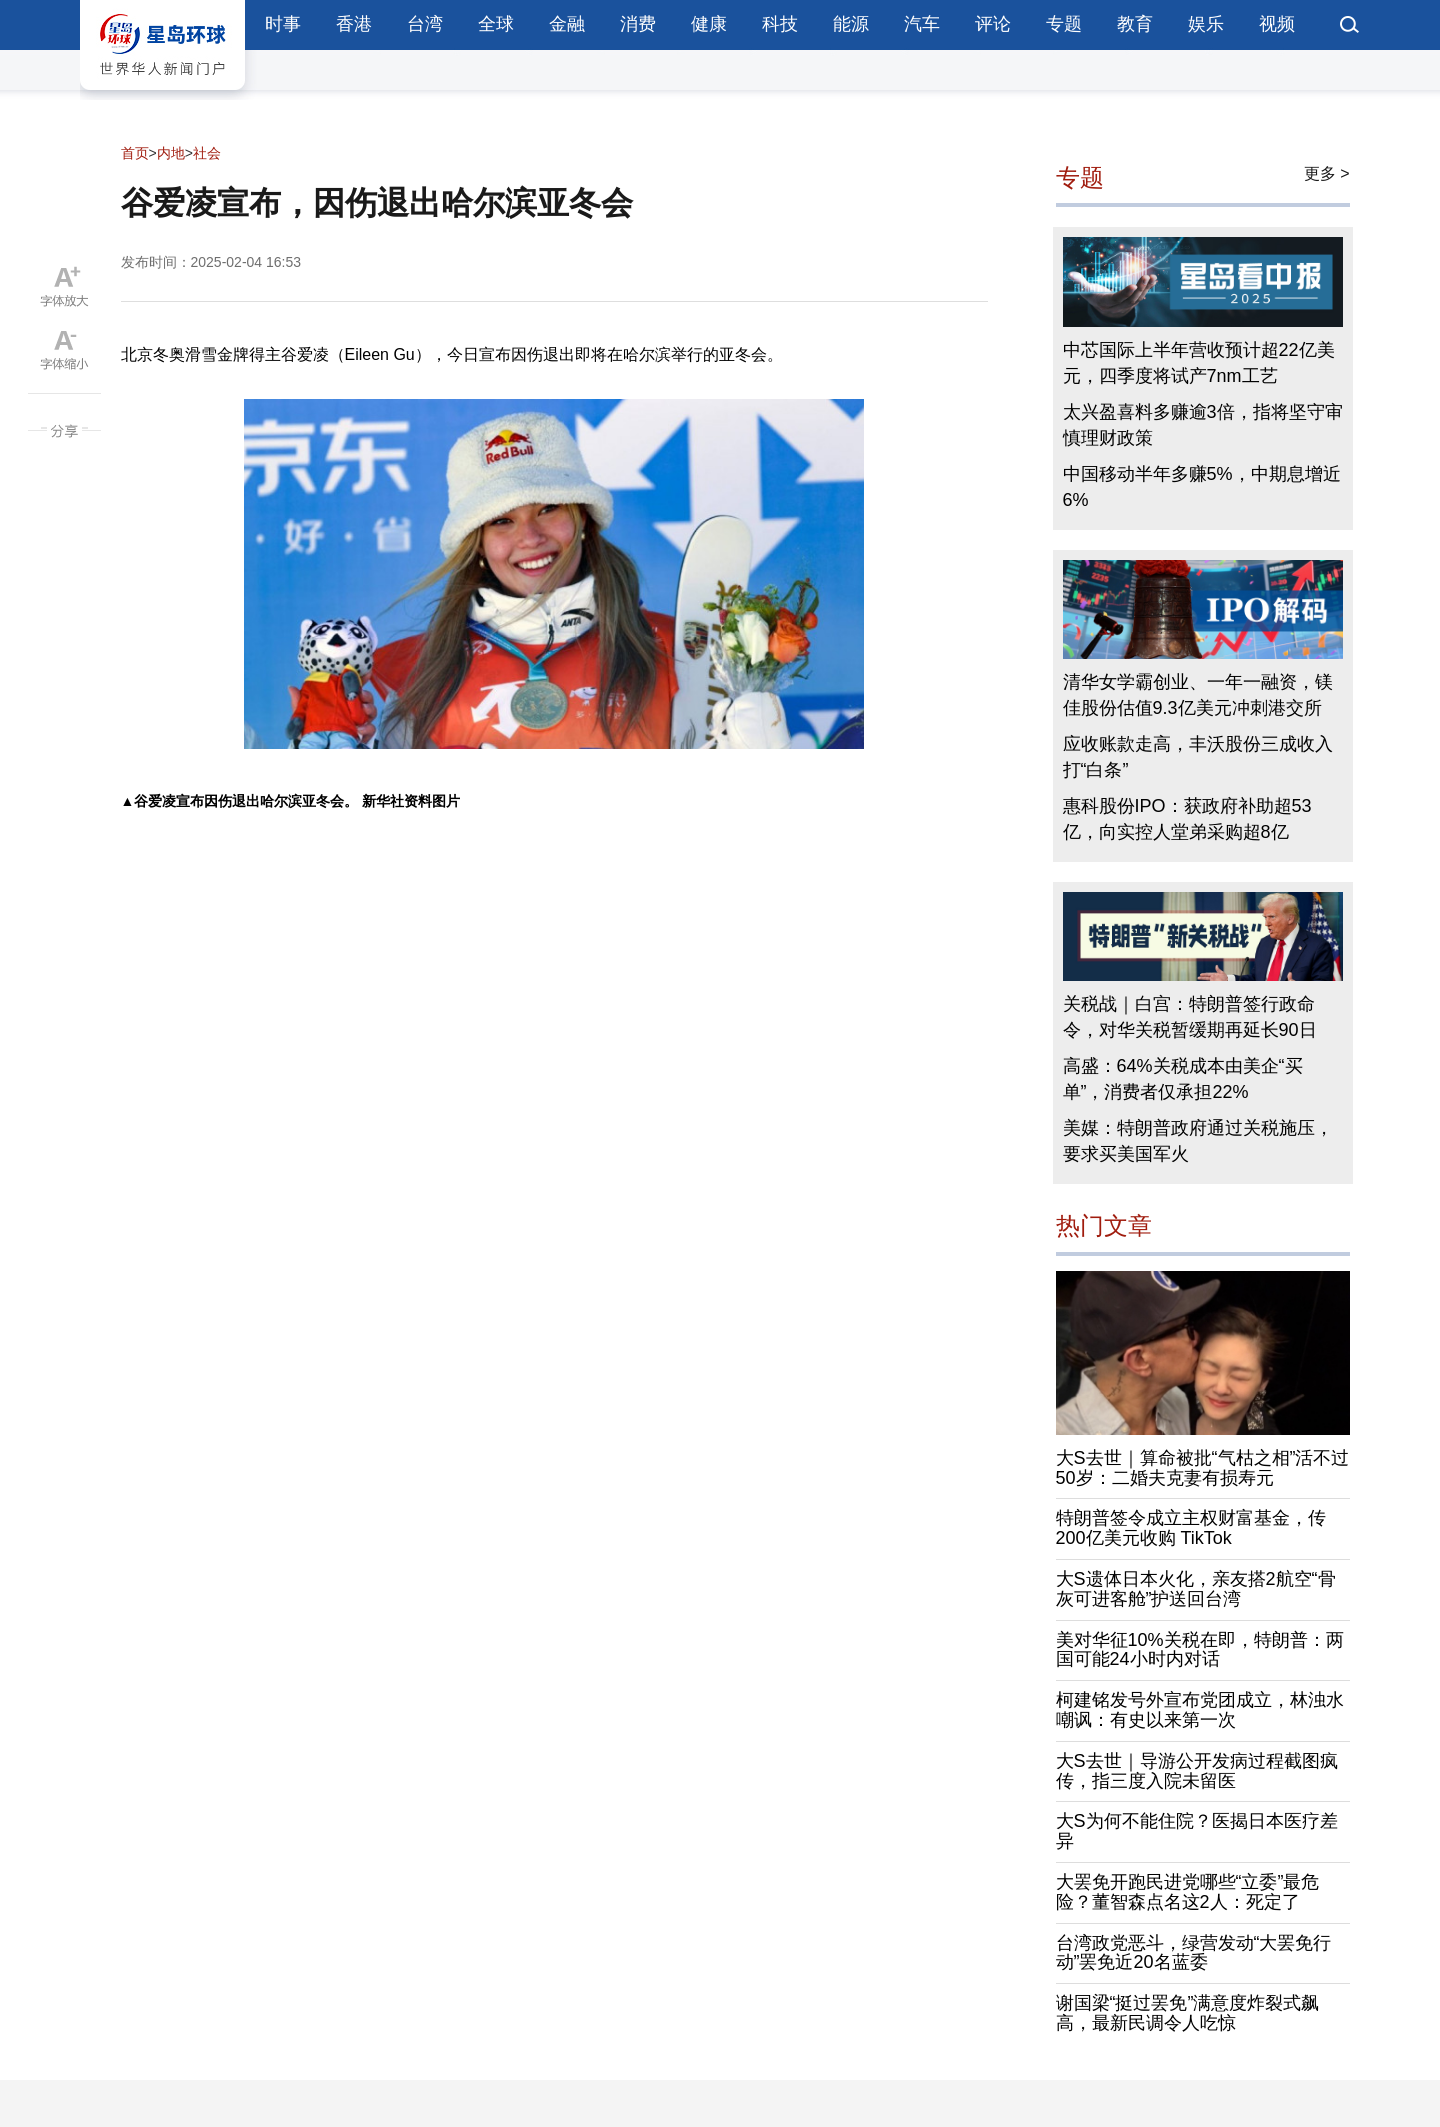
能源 (851, 24)
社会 (207, 153)
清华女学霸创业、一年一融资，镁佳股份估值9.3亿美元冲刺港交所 (1198, 695)
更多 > (1327, 173)
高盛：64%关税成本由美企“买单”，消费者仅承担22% (1183, 1079)
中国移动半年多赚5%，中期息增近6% (1202, 487)
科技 (780, 24)
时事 (283, 24)
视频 (1277, 24)
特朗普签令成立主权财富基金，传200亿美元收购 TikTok (1191, 1528)
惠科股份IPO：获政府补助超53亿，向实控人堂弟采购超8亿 (1187, 819)
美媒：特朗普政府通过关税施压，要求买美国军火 (1198, 1141)
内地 (171, 153)
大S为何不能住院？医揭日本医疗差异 (1197, 1831)
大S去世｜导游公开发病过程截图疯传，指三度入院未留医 (1197, 1771)
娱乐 (1206, 24)
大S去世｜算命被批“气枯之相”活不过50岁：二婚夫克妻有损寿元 (1203, 1468)
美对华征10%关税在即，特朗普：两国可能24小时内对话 (1200, 1650)
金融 (567, 24)
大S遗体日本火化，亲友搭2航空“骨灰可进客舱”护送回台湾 (1196, 1589)
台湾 (425, 24)
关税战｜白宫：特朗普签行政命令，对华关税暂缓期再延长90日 (1190, 1017)
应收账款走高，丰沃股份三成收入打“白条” (1198, 757)
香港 (354, 24)
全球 (496, 24)
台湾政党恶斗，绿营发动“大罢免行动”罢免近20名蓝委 (1194, 1953)
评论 (993, 24)
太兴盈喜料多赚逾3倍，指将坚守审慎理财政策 (1203, 425)
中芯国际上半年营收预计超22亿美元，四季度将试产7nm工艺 (1199, 363)
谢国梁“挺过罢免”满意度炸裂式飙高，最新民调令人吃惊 (1188, 2013)
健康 (709, 24)
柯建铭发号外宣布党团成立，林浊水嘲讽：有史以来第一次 (1200, 1710)
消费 (638, 24)
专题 (1064, 24)
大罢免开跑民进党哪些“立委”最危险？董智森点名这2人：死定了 (1188, 1892)
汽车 (922, 24)
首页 (135, 153)
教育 (1135, 24)
